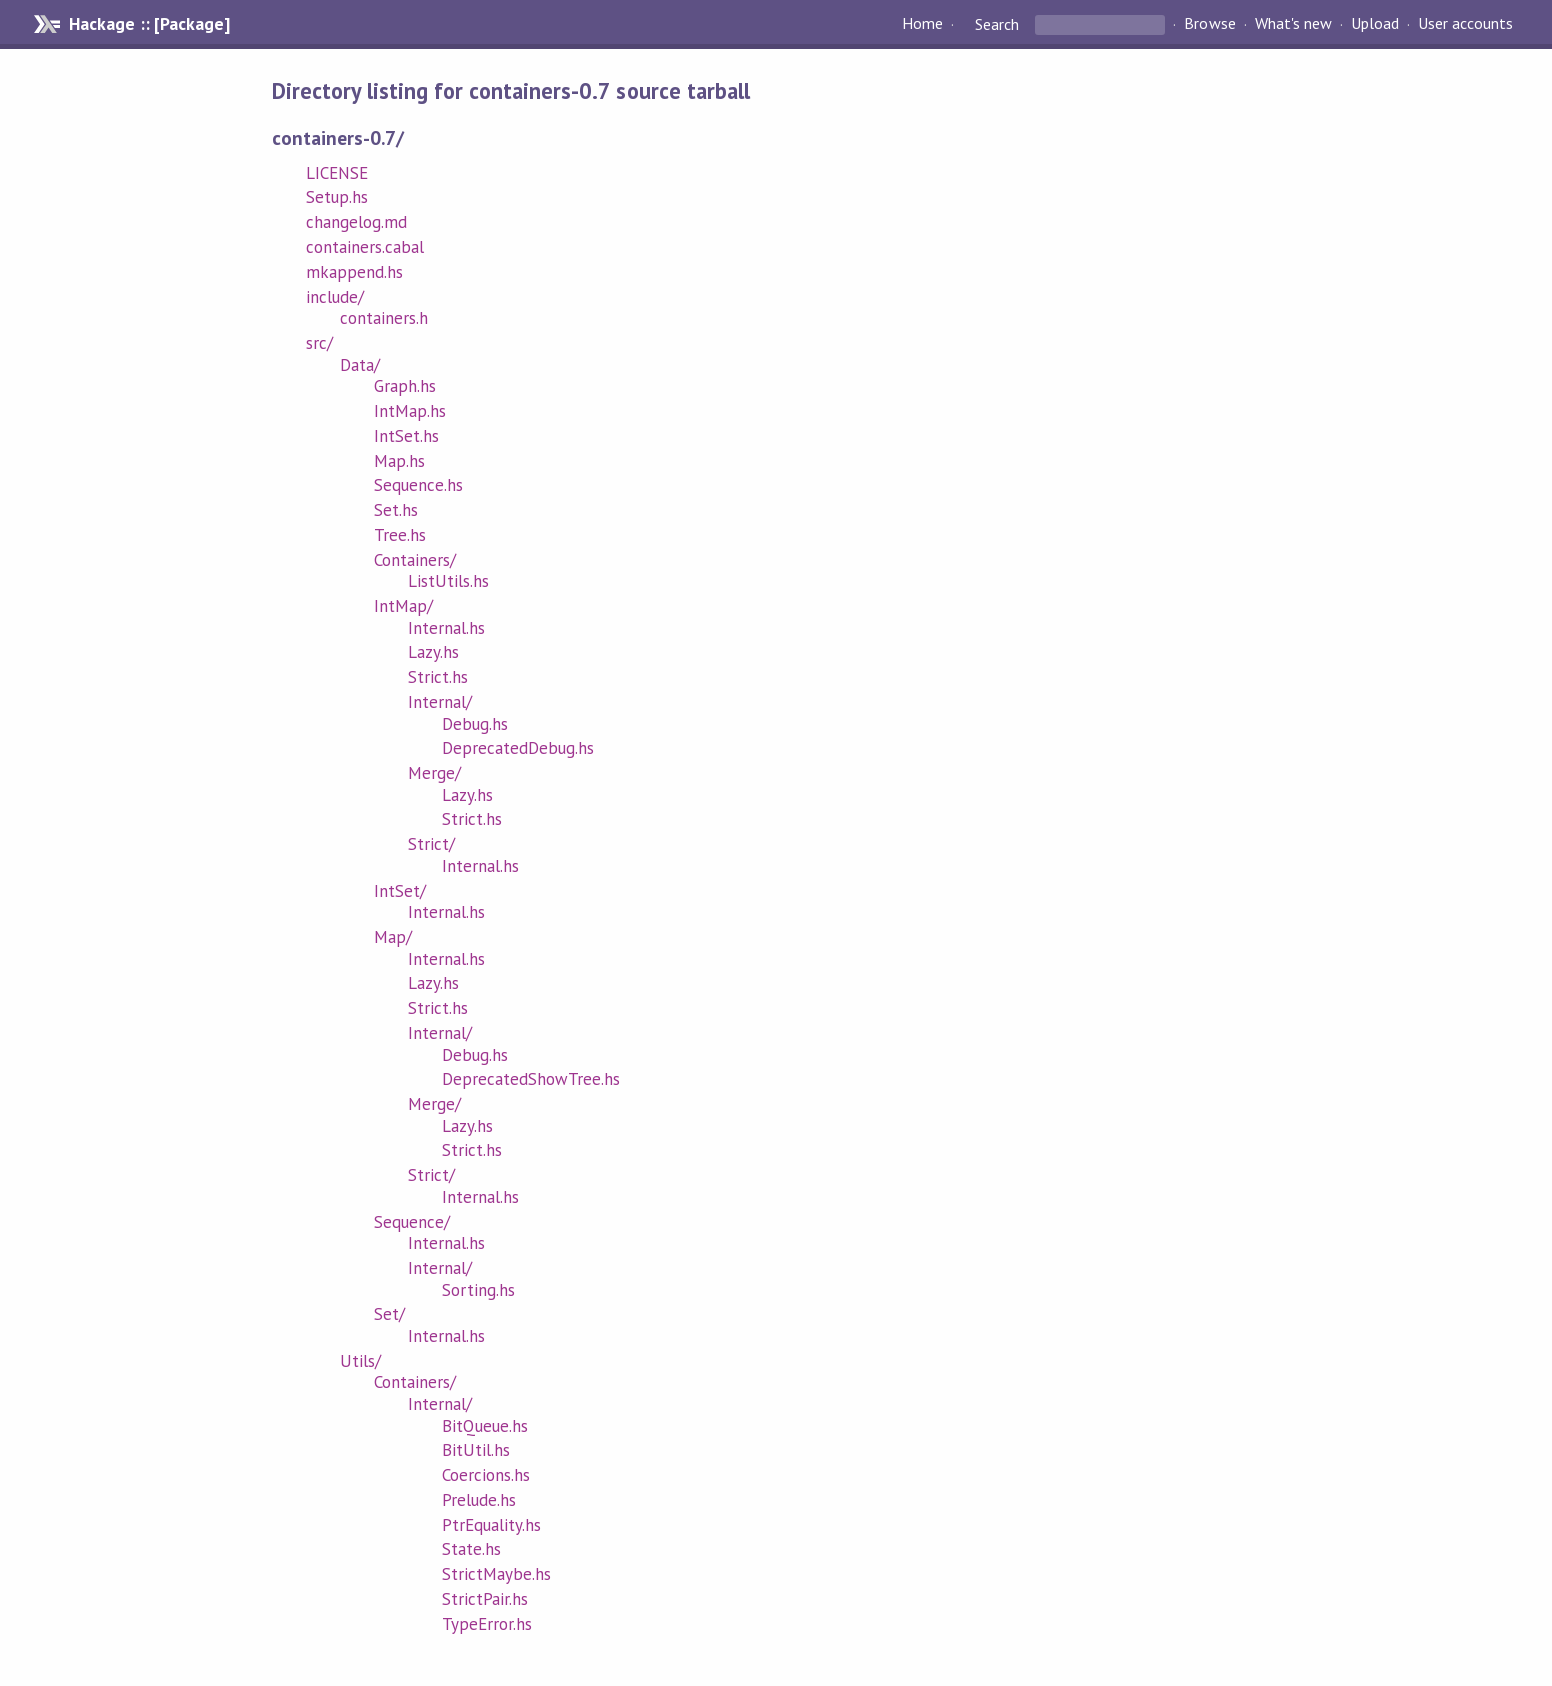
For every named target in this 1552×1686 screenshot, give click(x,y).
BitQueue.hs (485, 1426)
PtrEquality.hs (491, 1525)
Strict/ (431, 844)
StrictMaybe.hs (496, 1574)
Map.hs (399, 461)
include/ (335, 297)
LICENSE (337, 173)
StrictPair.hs (485, 1599)
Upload (1375, 24)
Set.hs (396, 510)
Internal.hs (446, 628)
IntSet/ (400, 891)
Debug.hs (475, 724)
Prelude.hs (479, 1500)
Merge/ (434, 773)
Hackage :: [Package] (149, 24)
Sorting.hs (478, 1290)
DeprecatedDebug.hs (518, 748)
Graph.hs (405, 386)
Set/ (389, 1314)
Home (922, 24)
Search (997, 24)
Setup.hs (337, 197)
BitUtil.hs (476, 1450)
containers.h (384, 318)
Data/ (360, 365)
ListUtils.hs (448, 581)
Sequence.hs (418, 485)
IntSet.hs (406, 436)
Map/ (393, 937)
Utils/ (360, 1361)
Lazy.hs (433, 652)
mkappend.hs (354, 272)
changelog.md (356, 222)
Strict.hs (438, 677)
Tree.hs (400, 535)
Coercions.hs (486, 1475)
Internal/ (440, 702)
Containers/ (415, 560)
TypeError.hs (487, 1624)
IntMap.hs (410, 411)
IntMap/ (403, 606)
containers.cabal (365, 247)
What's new (1293, 24)
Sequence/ (412, 1222)
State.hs (471, 1549)
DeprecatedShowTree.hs (531, 1079)
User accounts (1465, 24)
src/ (319, 343)
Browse (1209, 24)
